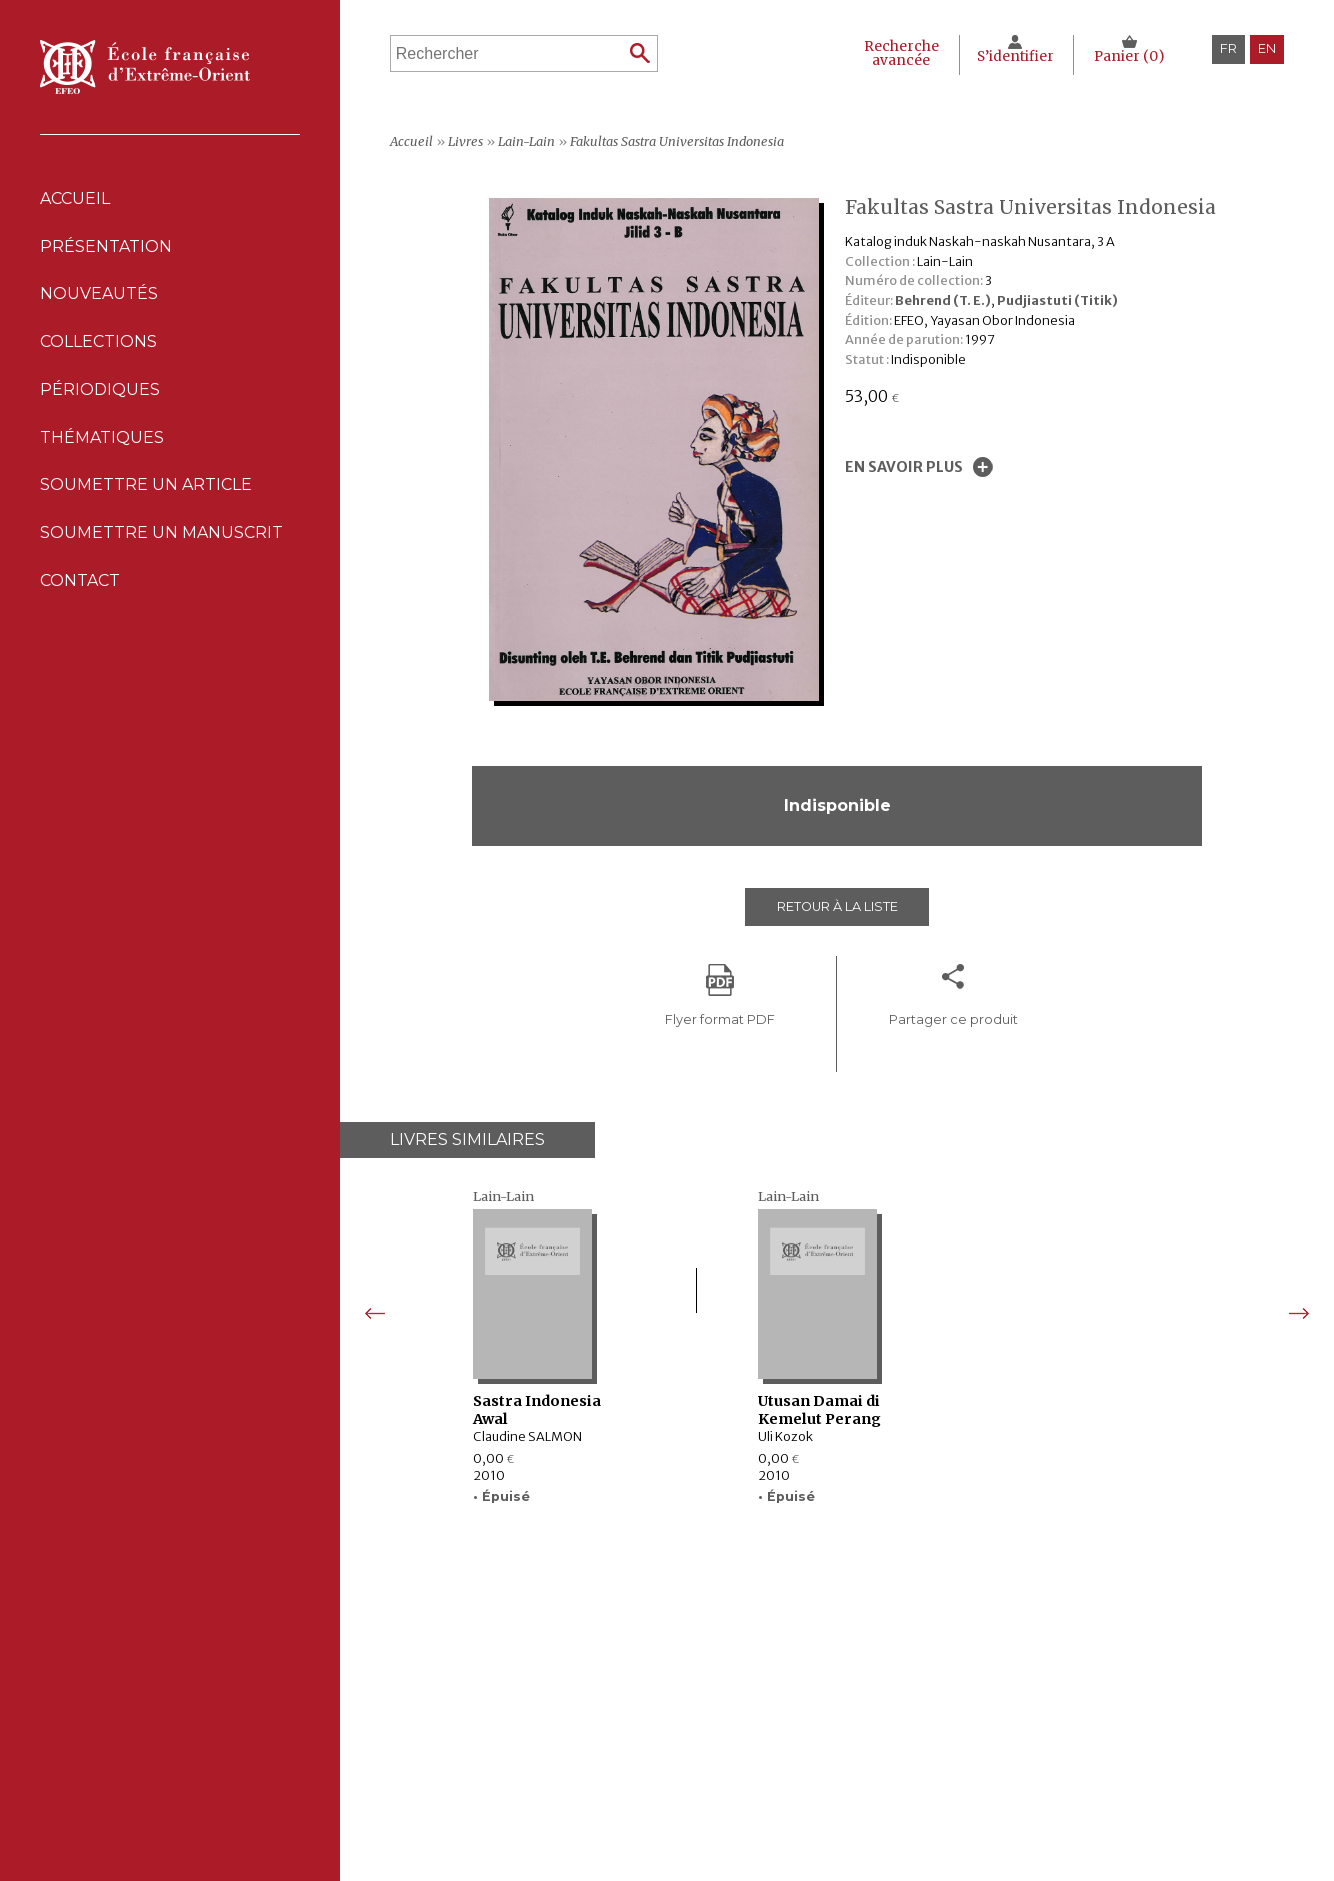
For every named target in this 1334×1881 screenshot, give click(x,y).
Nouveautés (99, 294)
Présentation (106, 246)
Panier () (1129, 56)
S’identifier (1015, 56)
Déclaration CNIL (844, 1727)
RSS (800, 1793)
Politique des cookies (859, 1748)
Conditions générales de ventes (892, 1768)
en (1267, 48)
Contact (80, 582)
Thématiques (536, 1768)
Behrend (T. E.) (943, 300)
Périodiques (535, 1748)
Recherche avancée (901, 53)
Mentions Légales (846, 1706)
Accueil (75, 198)
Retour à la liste (837, 906)
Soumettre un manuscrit (161, 534)
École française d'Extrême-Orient (145, 67)
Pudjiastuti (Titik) (1057, 300)
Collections (535, 1727)
